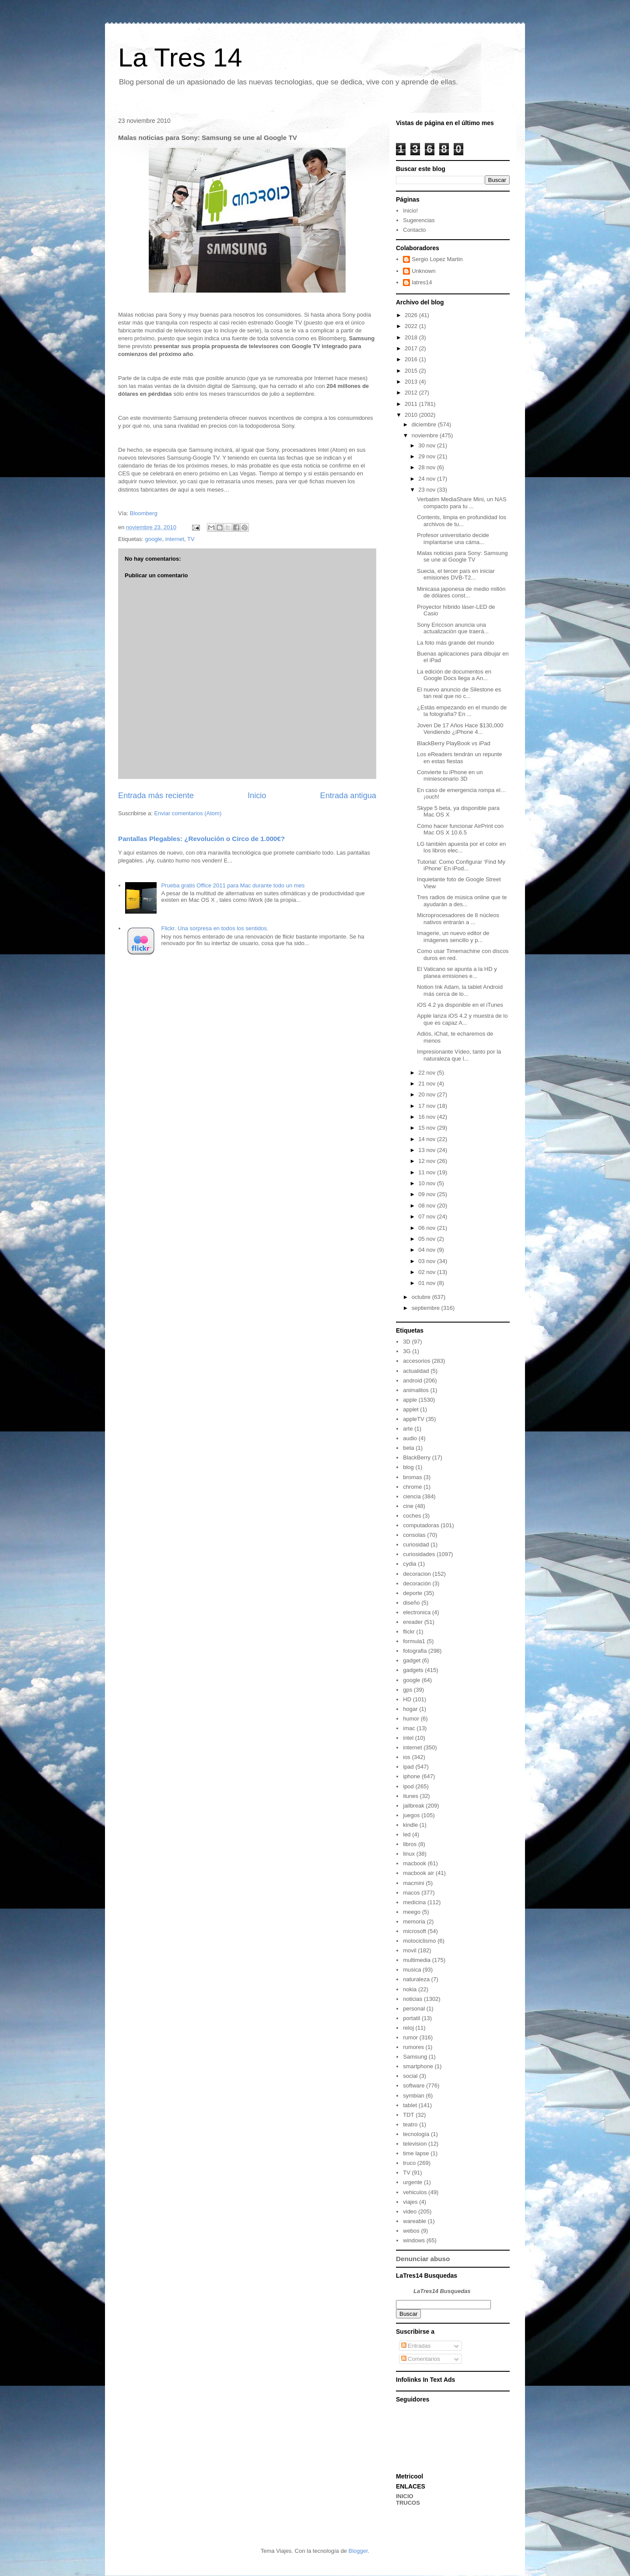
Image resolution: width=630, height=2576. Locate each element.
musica (412, 1969)
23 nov (427, 489)
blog (408, 1467)
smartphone (418, 2066)
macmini (413, 1883)
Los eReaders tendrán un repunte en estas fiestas (459, 757)
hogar (410, 1709)
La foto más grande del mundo (455, 642)
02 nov (427, 1272)
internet (174, 539)
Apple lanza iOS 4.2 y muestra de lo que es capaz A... (462, 1019)
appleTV (413, 1419)
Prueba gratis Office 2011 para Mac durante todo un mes (232, 885)
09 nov (427, 1194)
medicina (414, 1902)
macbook (414, 1863)
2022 (412, 326)
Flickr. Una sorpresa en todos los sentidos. (214, 928)
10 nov (427, 1183)
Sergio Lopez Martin (437, 259)
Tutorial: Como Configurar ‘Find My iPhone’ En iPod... (461, 865)
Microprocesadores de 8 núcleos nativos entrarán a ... (458, 918)
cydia (409, 1563)
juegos (411, 1815)
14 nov (427, 1139)
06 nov (427, 1228)
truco (409, 2163)
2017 (412, 348)
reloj (408, 2027)
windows (414, 2240)
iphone (411, 1776)
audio (410, 1438)
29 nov (427, 456)
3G (406, 1351)
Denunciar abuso (423, 2258)
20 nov (427, 1094)
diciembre (425, 424)
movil (409, 1950)
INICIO (404, 2496)
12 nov (427, 1161)
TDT (408, 2115)
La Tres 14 (180, 57)
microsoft (414, 1931)
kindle (410, 1825)
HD (407, 1699)
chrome (412, 1486)
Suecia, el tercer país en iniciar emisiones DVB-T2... (456, 574)
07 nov (427, 1216)
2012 (412, 392)
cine (408, 1506)
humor (411, 1718)
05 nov (427, 1239)
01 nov (427, 1283)
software (413, 2085)
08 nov (427, 1205)
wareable (414, 2221)
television (415, 2143)
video (409, 2211)
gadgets (413, 1670)
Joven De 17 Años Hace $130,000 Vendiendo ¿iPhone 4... (460, 729)
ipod (408, 1786)
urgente (412, 2182)
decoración (417, 1583)
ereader (413, 1622)
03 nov (427, 1261)
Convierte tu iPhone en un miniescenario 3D (450, 775)
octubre (422, 1297)
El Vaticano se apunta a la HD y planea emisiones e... (457, 972)
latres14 (422, 282)
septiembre (426, 1308)
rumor (410, 2037)
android (412, 1380)
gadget (411, 1660)
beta (408, 1448)
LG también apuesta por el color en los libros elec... (461, 847)
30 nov (427, 445)
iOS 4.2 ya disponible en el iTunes (460, 1005)
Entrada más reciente (156, 795)
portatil (411, 2018)
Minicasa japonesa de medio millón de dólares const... (461, 592)
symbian (413, 2095)
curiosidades (419, 1554)
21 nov (427, 1083)
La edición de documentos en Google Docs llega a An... (454, 675)
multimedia (416, 1960)
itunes (410, 1796)
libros (409, 1844)
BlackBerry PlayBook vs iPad (453, 743)
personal (414, 2008)
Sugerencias (418, 220)
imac (409, 1728)
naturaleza (416, 1979)
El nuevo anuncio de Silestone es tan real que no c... (459, 693)
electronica (416, 1612)
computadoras (421, 1525)
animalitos (416, 1390)
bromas (412, 1477)
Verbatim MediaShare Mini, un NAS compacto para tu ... (461, 503)
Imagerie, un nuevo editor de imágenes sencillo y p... (453, 936)
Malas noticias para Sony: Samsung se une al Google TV (462, 556)
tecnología (416, 2134)
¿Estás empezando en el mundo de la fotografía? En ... (462, 711)
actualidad (416, 1371)
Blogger (358, 2551)
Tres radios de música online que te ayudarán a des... (462, 901)
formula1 (414, 1641)
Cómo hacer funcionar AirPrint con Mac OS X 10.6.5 (460, 829)
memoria (414, 1921)
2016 (412, 359)
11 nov (427, 1172)
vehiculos (415, 2192)
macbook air (418, 1873)
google (153, 539)
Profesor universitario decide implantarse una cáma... (453, 538)
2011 (412, 404)
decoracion (417, 1574)
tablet (410, 2105)
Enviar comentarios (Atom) (187, 813)
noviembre (426, 435)
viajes (410, 2202)
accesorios (416, 1361)
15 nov (427, 1127)
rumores (413, 2047)
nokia (409, 1989)
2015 (412, 370)
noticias (412, 1999)
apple (410, 1399)
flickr (409, 1631)
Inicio (257, 795)
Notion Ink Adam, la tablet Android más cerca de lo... (460, 990)
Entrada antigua (348, 795)
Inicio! (410, 210)
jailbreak (413, 1805)
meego (411, 1912)
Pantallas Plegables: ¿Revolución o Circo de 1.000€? (201, 838)
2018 (412, 337)
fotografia (415, 1651)
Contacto (414, 230)
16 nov (427, 1116)
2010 (412, 415)
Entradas (416, 2345)
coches (412, 1515)
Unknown (423, 271)
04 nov (427, 1249)
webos (411, 2230)
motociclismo (419, 1940)
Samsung (415, 2056)
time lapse (416, 2153)
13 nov (427, 1150)
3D (406, 1341)
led (406, 1834)
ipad (408, 1766)
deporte (412, 1593)
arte (408, 1428)
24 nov (427, 478)
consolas (414, 1535)
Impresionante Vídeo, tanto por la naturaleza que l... (459, 1055)
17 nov (427, 1106)
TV (191, 539)
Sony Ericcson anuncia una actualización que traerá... (453, 628)
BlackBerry (416, 1457)
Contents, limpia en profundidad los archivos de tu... (461, 520)
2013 (412, 381)
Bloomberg (144, 513)
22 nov (427, 1072)
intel (408, 1738)
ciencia (411, 1496)
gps (407, 1689)
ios (406, 1757)
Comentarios (420, 2359)
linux (409, 1853)
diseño (411, 1602)
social (410, 2076)
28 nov (427, 467)
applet (410, 1409)
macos (411, 1892)
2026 (412, 315)
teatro (410, 2124)
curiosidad (416, 1544)
